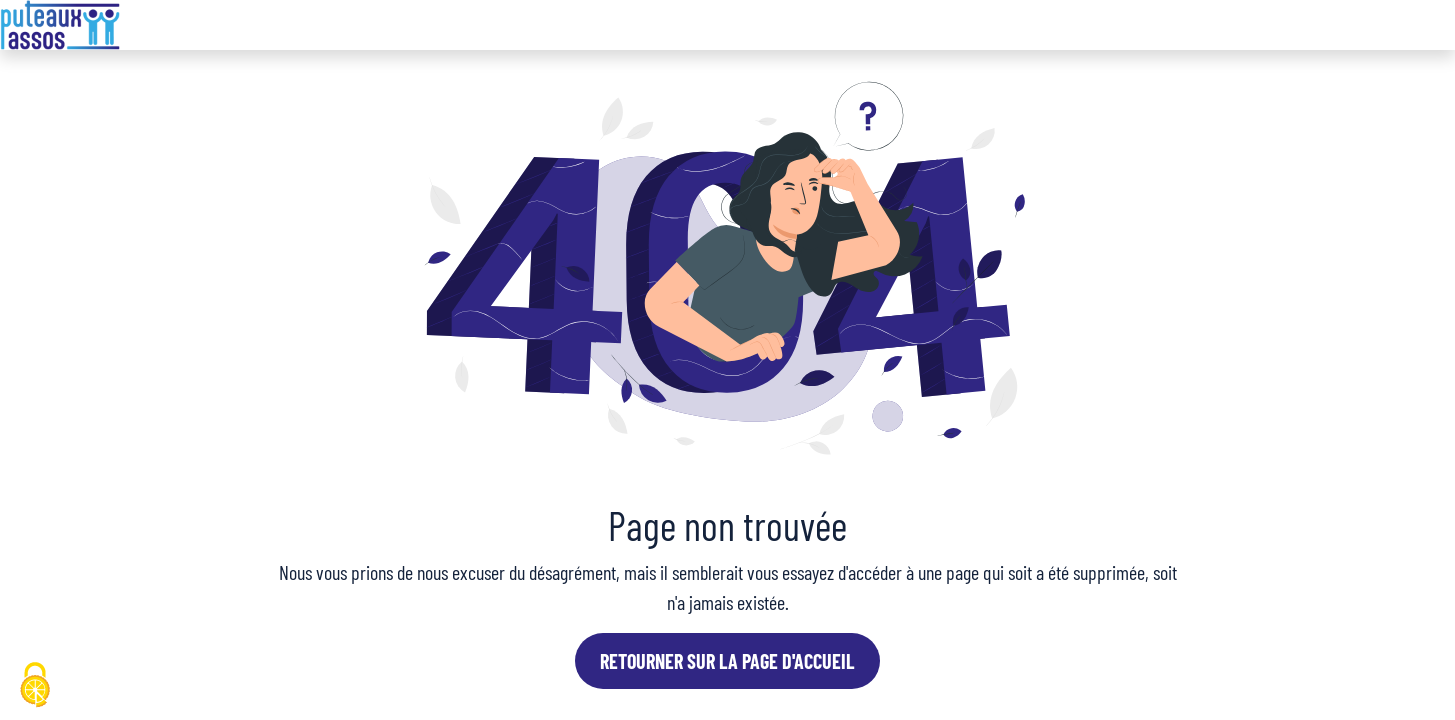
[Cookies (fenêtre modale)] (35, 686)
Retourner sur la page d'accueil (727, 661)
